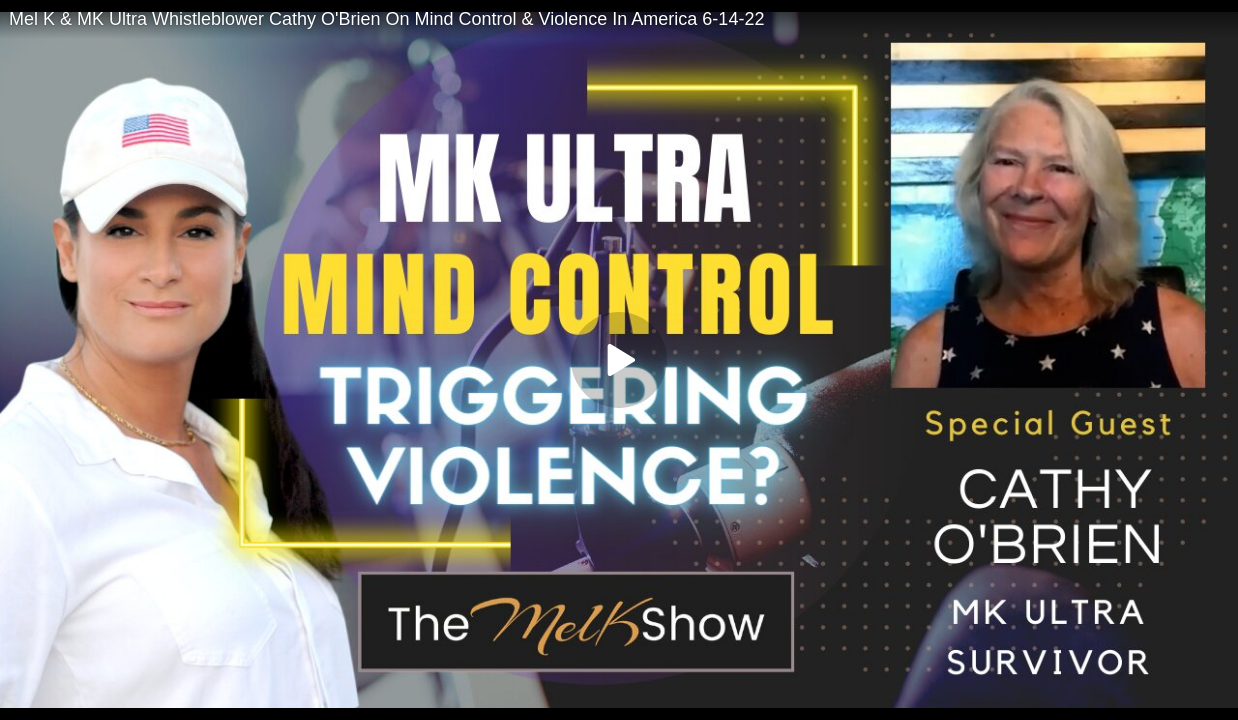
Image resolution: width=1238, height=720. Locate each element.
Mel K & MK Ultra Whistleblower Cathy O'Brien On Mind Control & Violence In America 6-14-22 (386, 19)
